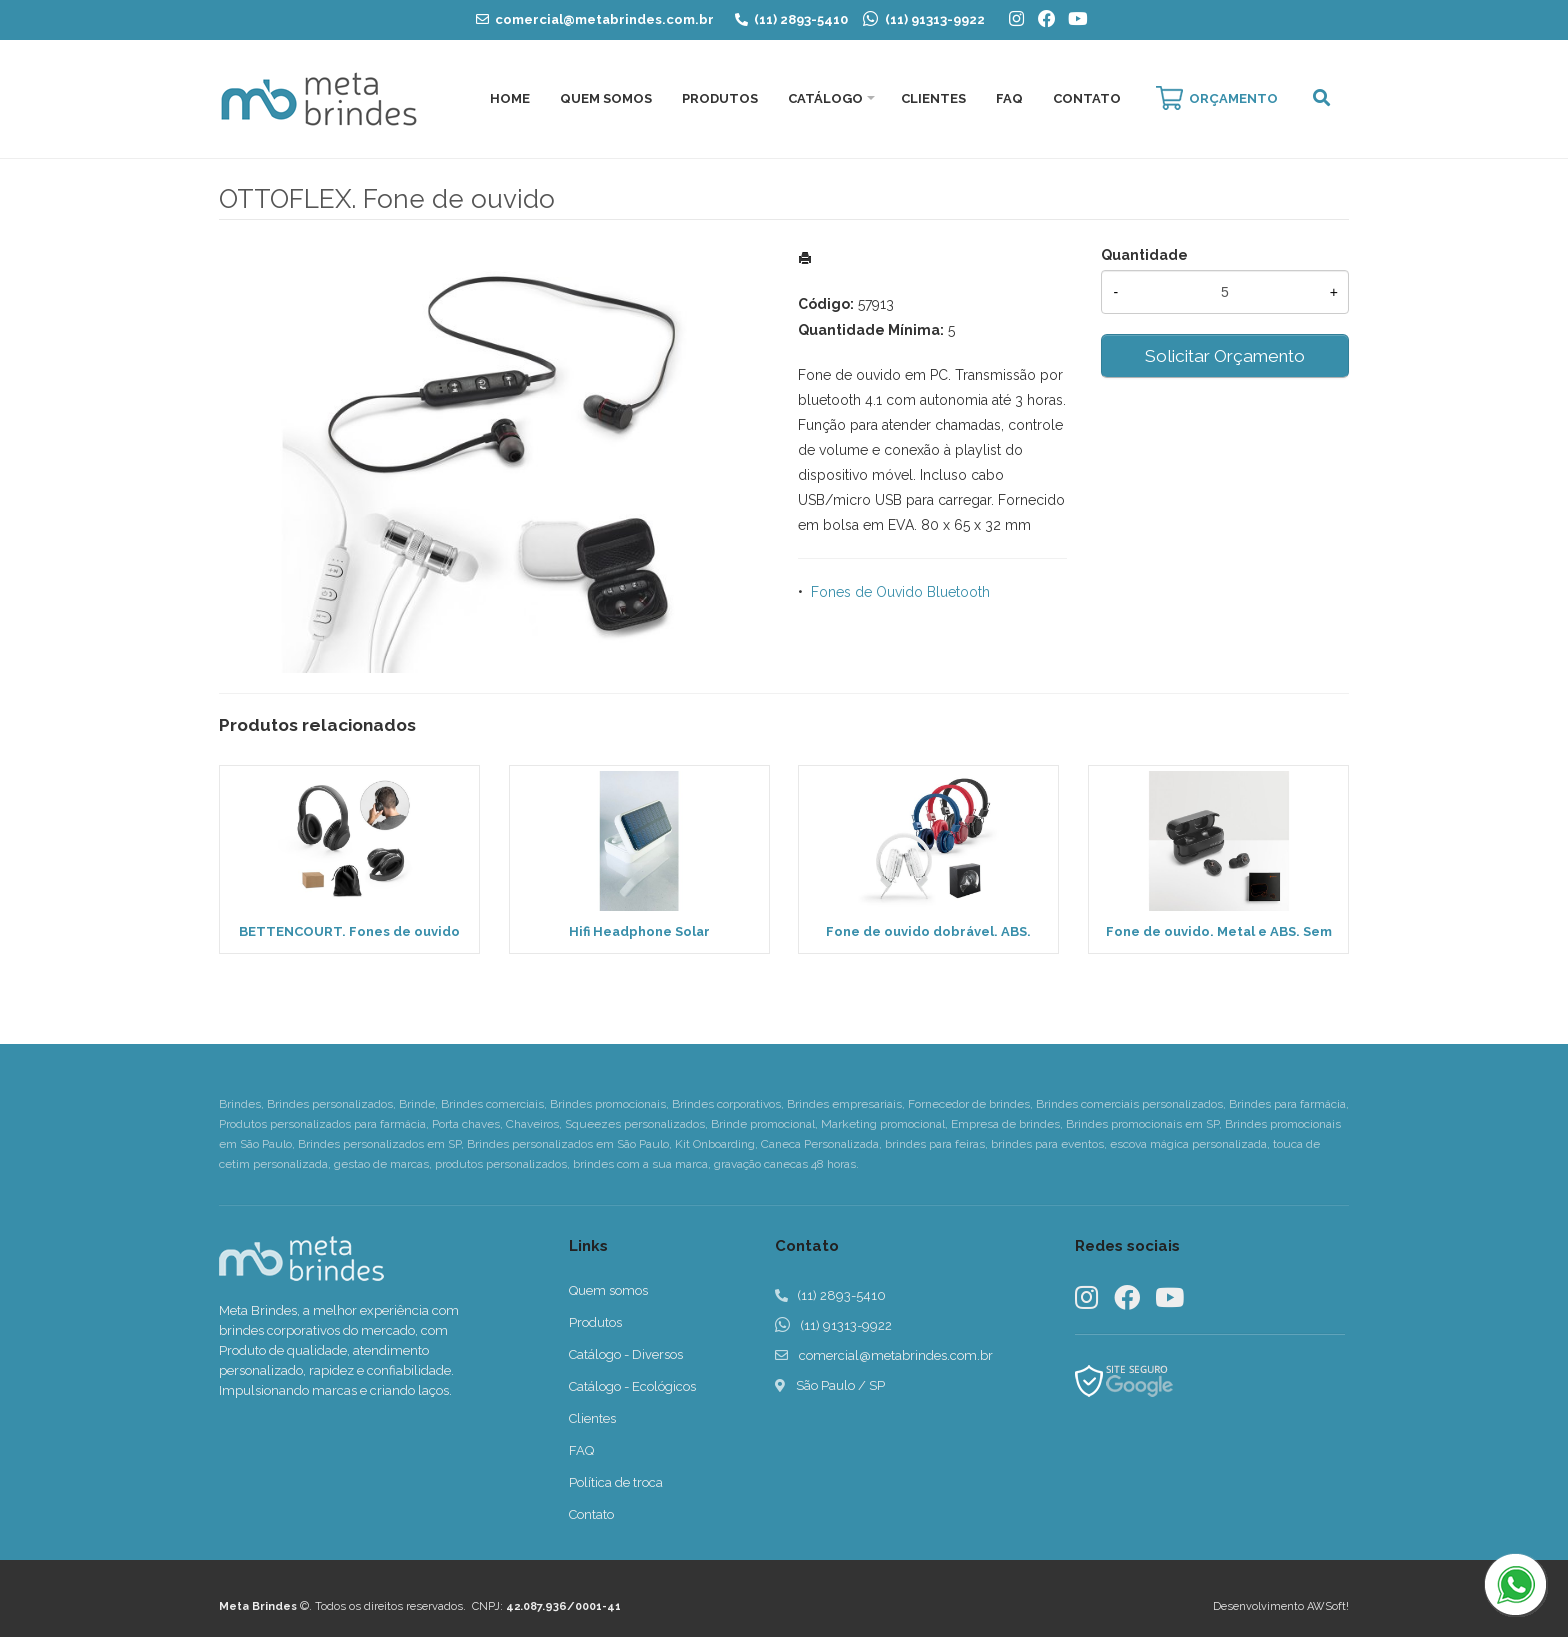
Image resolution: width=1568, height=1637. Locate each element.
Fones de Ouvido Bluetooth (900, 592)
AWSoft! (1328, 1606)
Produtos (720, 98)
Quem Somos (606, 98)
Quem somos (608, 1290)
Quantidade (1144, 255)
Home (510, 98)
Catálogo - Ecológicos (632, 1386)
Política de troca (616, 1482)
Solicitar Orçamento (1225, 356)
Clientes (933, 98)
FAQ (1009, 98)
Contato (1087, 98)
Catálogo (825, 98)
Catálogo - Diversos (626, 1354)
